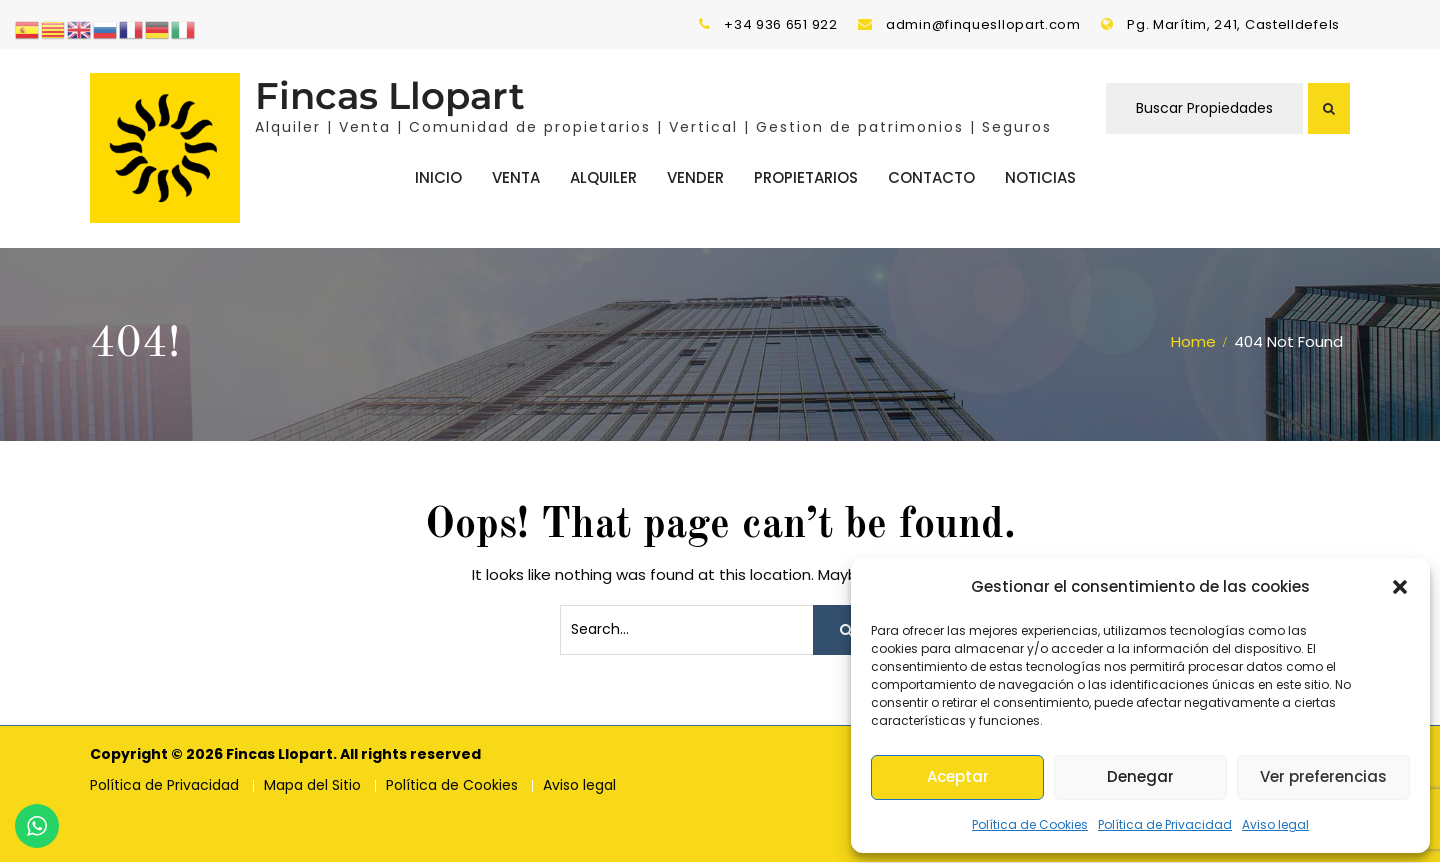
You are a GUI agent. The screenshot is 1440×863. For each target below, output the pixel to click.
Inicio (438, 177)
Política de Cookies (1030, 824)
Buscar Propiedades (1204, 109)
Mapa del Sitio (312, 786)
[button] (1400, 587)
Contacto (931, 177)
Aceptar (958, 776)
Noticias (1040, 177)
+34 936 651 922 (781, 24)
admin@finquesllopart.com (983, 24)
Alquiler (603, 177)
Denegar (1140, 776)
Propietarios (806, 177)
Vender (695, 177)
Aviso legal (1275, 824)
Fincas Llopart (390, 96)
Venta (516, 177)
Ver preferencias (1323, 776)
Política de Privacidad (1165, 824)
